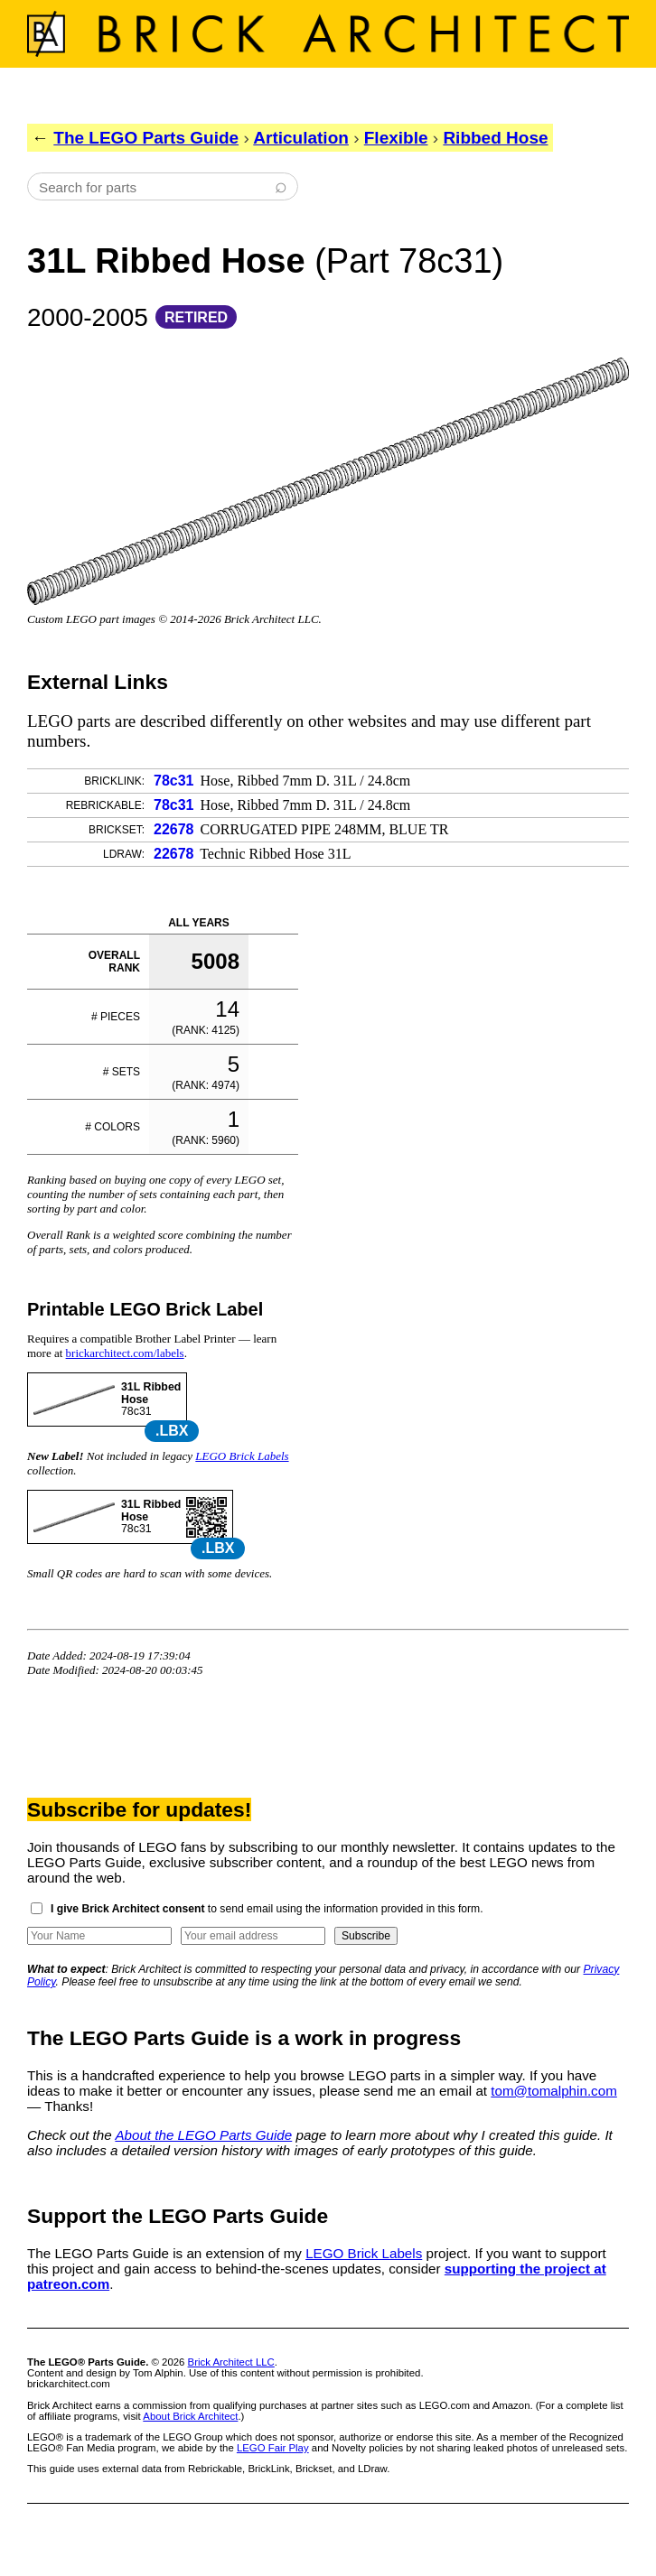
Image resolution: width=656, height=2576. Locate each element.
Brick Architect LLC (231, 2362)
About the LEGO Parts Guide (203, 2135)
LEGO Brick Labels (241, 1456)
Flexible (396, 137)
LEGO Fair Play (273, 2447)
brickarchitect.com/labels (125, 1353)
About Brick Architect (190, 2416)
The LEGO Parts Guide (146, 137)
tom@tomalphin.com (554, 2090)
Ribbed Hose (495, 137)
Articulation (301, 137)
